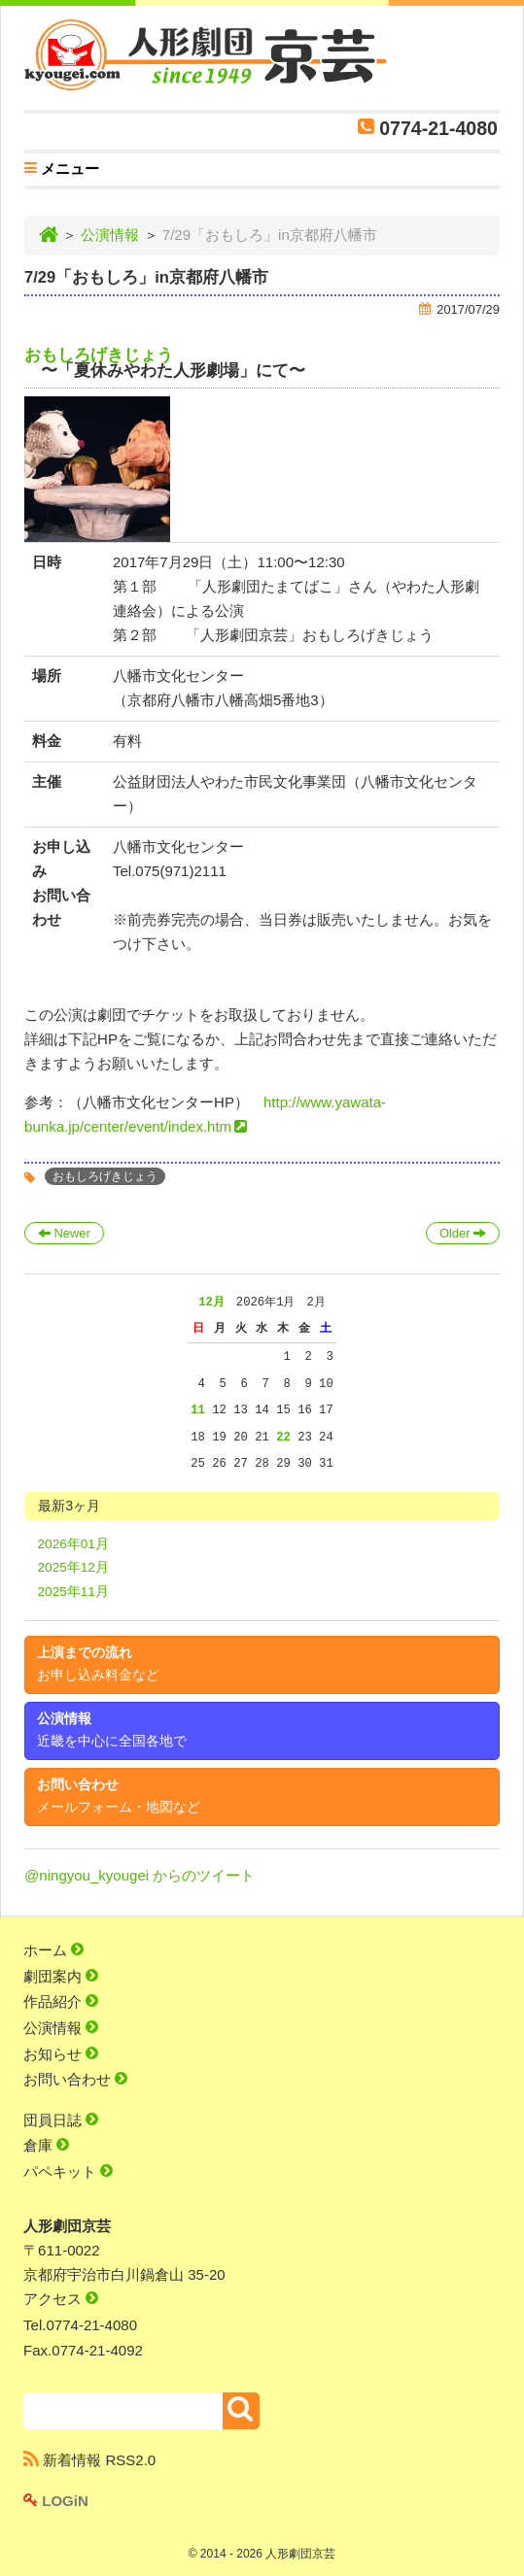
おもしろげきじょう (98, 355)
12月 (211, 1302)
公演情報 (110, 234)
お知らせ (60, 2054)
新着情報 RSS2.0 (89, 2460)
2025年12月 (73, 1567)
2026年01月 (73, 1544)
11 (198, 1410)
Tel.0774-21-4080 (80, 2325)
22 (283, 1437)
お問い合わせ (118, 1796)
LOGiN (55, 2500)
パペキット (68, 2171)
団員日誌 (60, 2120)
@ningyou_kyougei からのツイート (139, 1875)
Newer (64, 1233)
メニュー (61, 171)
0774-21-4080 (438, 128)
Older (462, 1233)
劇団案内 (60, 1976)
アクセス (60, 2298)
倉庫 (46, 2145)
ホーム (53, 1950)
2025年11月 (73, 1591)
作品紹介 (60, 2001)
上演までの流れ (98, 1663)
